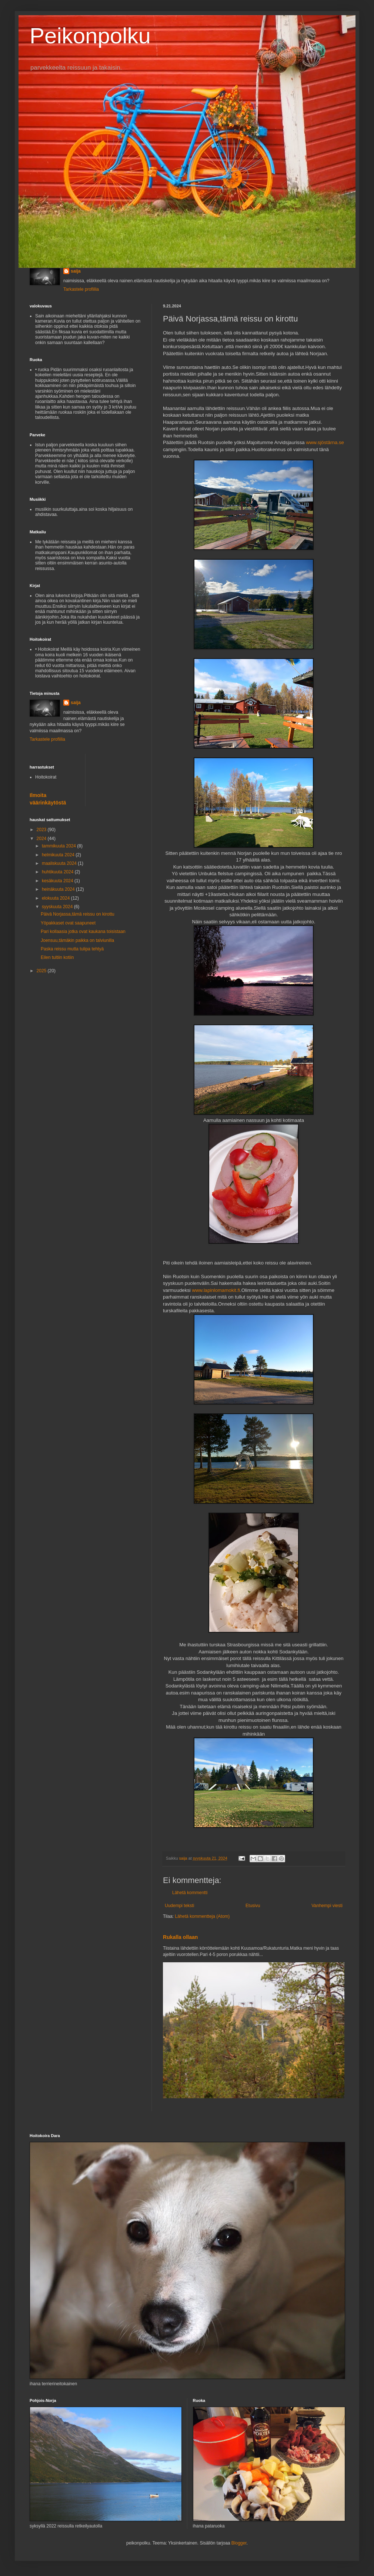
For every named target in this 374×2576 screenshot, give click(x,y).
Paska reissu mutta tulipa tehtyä (72, 949)
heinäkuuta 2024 (59, 889)
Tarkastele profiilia (81, 289)
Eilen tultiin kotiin (57, 957)
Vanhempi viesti (327, 1905)
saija (76, 271)
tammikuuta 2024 (59, 846)
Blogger (239, 2543)
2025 (42, 970)
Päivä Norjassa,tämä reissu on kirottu (77, 914)
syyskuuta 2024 (58, 906)
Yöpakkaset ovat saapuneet (68, 923)
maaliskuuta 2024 (60, 863)
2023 (42, 829)
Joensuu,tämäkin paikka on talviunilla (77, 940)
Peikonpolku (90, 35)
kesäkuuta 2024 (58, 880)
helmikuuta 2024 (59, 854)
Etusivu (253, 1905)
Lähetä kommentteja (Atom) (202, 1916)
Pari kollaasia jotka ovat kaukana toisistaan (83, 931)
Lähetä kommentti (189, 1892)
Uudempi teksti (179, 1905)
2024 (42, 838)
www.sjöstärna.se (325, 442)
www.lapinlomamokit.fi (216, 1290)
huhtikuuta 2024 (58, 871)
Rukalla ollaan (180, 1937)
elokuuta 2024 (56, 898)
